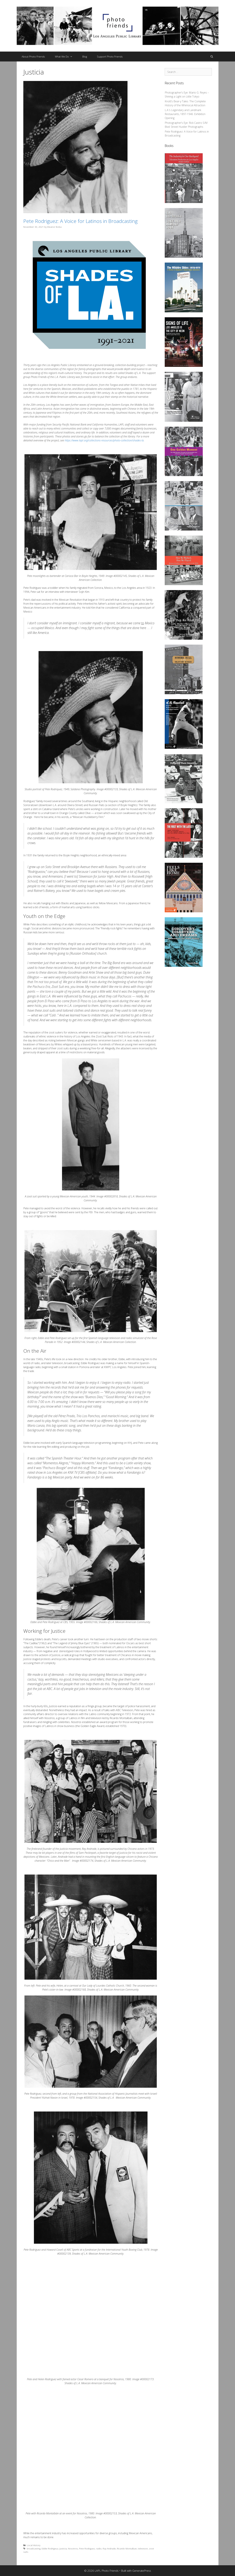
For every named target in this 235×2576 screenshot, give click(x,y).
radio (99, 2548)
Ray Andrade (109, 2548)
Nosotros (73, 2548)
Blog (84, 56)
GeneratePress (141, 2571)
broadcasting (34, 2548)
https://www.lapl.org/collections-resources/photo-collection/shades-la (104, 440)
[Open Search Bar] (211, 56)
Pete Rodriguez (87, 2548)
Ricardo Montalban (127, 2548)
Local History (33, 2545)
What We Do (66, 56)
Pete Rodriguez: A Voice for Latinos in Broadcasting (80, 221)
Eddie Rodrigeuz (50, 2548)
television (143, 2548)
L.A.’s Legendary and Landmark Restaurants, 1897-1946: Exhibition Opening (185, 114)
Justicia (63, 2548)
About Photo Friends (33, 56)
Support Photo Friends (110, 56)
